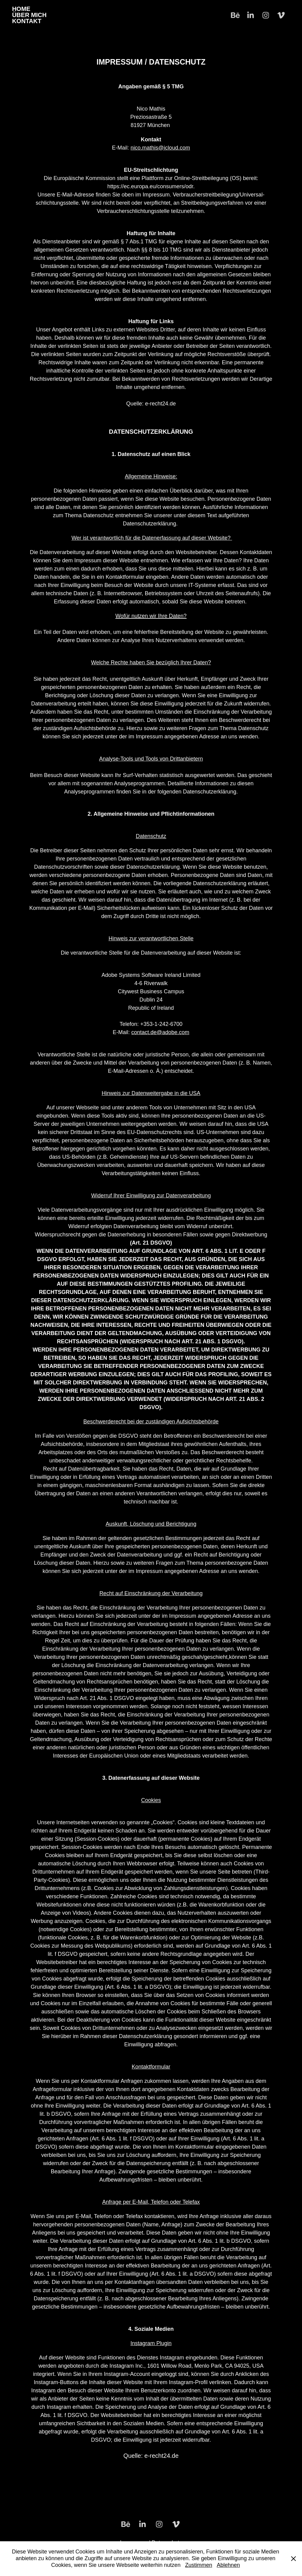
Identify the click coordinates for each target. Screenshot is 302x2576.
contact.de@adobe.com (160, 1032)
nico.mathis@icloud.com (160, 148)
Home (21, 8)
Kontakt (26, 21)
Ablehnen (228, 2565)
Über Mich (29, 15)
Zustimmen (198, 2565)
